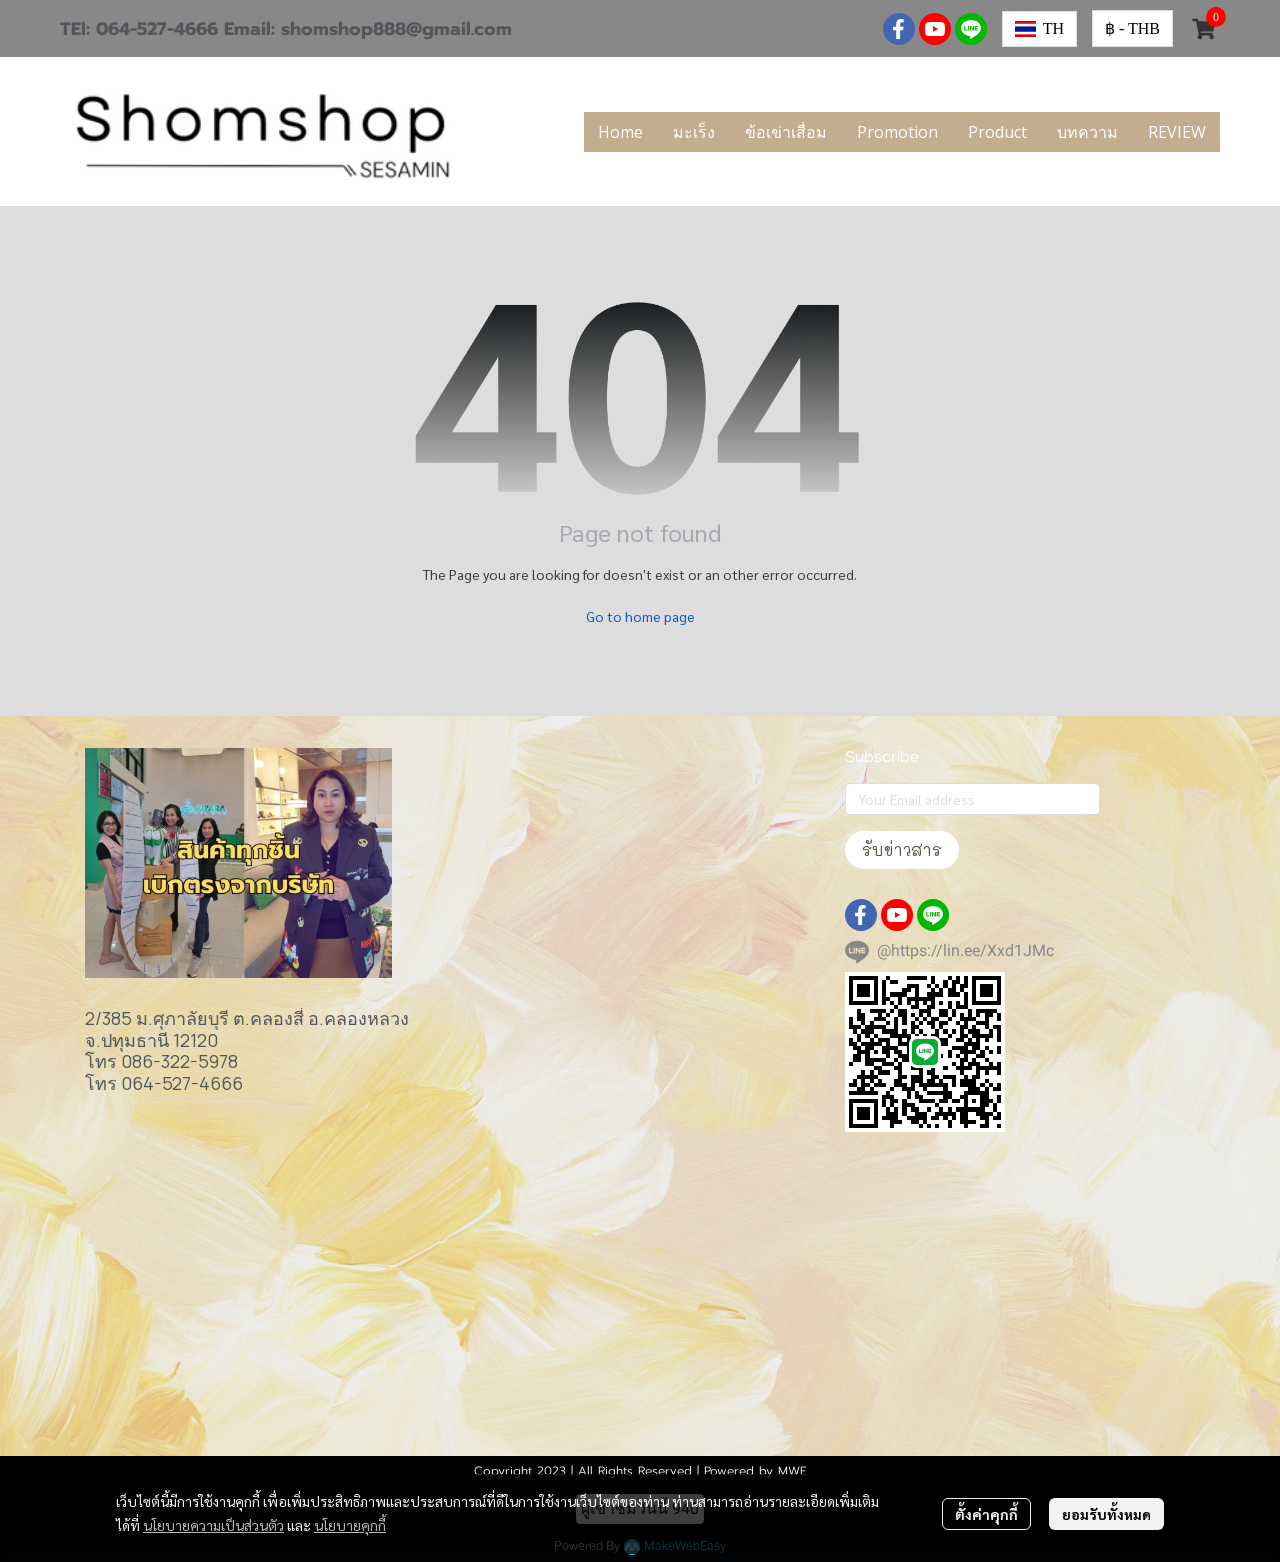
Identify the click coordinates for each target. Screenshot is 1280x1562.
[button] (1039, 29)
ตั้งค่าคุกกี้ (986, 1514)
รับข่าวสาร (902, 849)
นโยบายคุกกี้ (350, 1525)
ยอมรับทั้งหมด (1106, 1514)
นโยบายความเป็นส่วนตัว (213, 1525)
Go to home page (640, 616)
